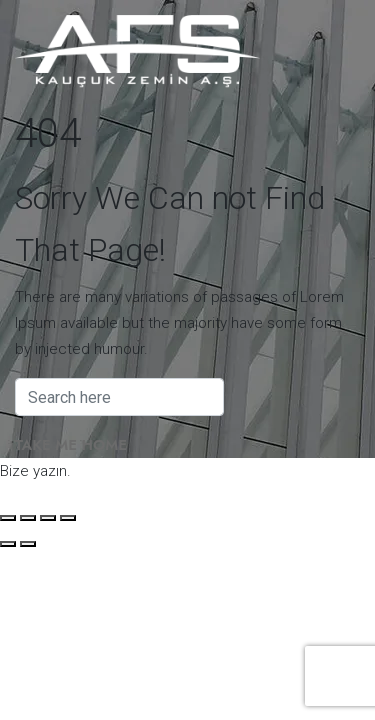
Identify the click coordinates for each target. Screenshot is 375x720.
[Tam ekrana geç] (28, 518)
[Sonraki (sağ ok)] (28, 544)
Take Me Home (71, 445)
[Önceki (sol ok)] (8, 544)
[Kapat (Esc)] (68, 518)
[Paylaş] (48, 518)
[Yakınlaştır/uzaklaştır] (8, 518)
